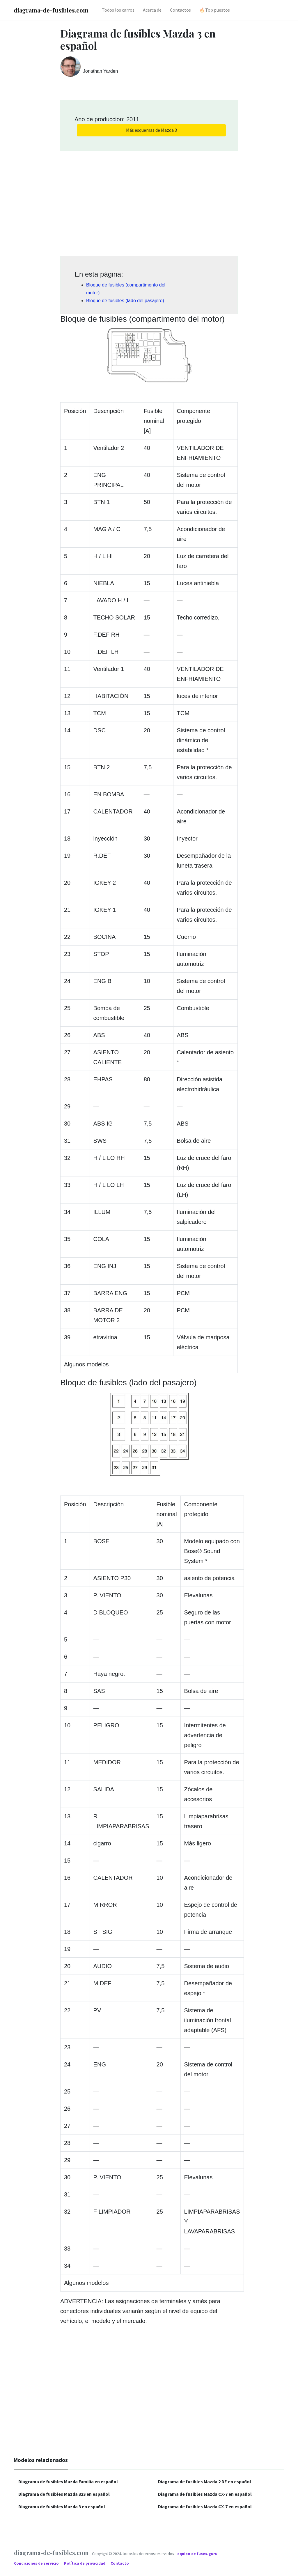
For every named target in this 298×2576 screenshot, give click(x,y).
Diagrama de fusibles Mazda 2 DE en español (204, 2481)
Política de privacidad (85, 2563)
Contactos (180, 10)
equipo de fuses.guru (197, 2553)
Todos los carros (118, 10)
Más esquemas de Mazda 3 (151, 130)
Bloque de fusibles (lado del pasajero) (125, 300)
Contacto (120, 2563)
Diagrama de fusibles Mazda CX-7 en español (205, 2494)
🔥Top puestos (214, 10)
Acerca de (152, 10)
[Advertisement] (149, 201)
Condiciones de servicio (37, 2563)
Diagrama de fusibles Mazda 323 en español (64, 2494)
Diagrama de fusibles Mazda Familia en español (68, 2481)
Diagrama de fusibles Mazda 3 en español (61, 2506)
